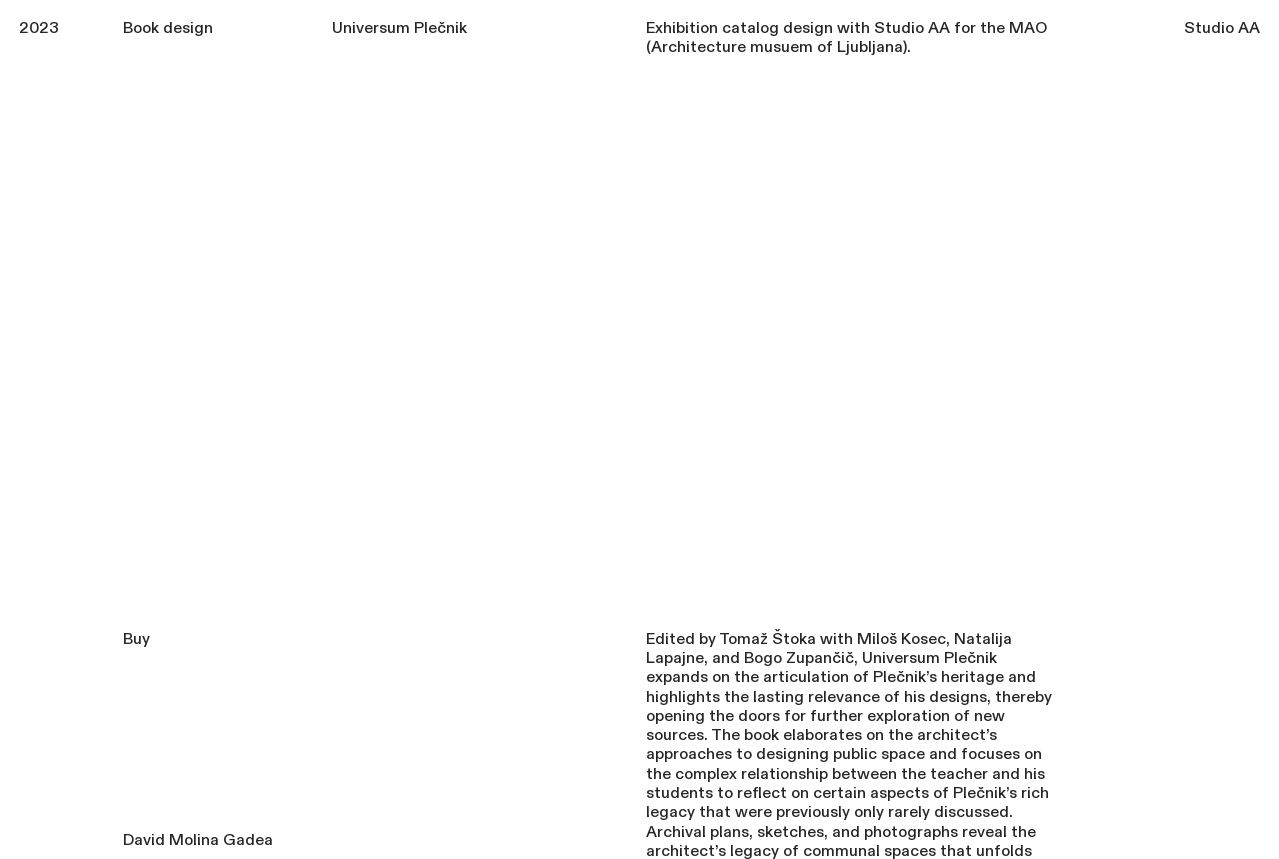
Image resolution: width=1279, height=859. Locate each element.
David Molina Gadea (198, 840)
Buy (136, 639)
